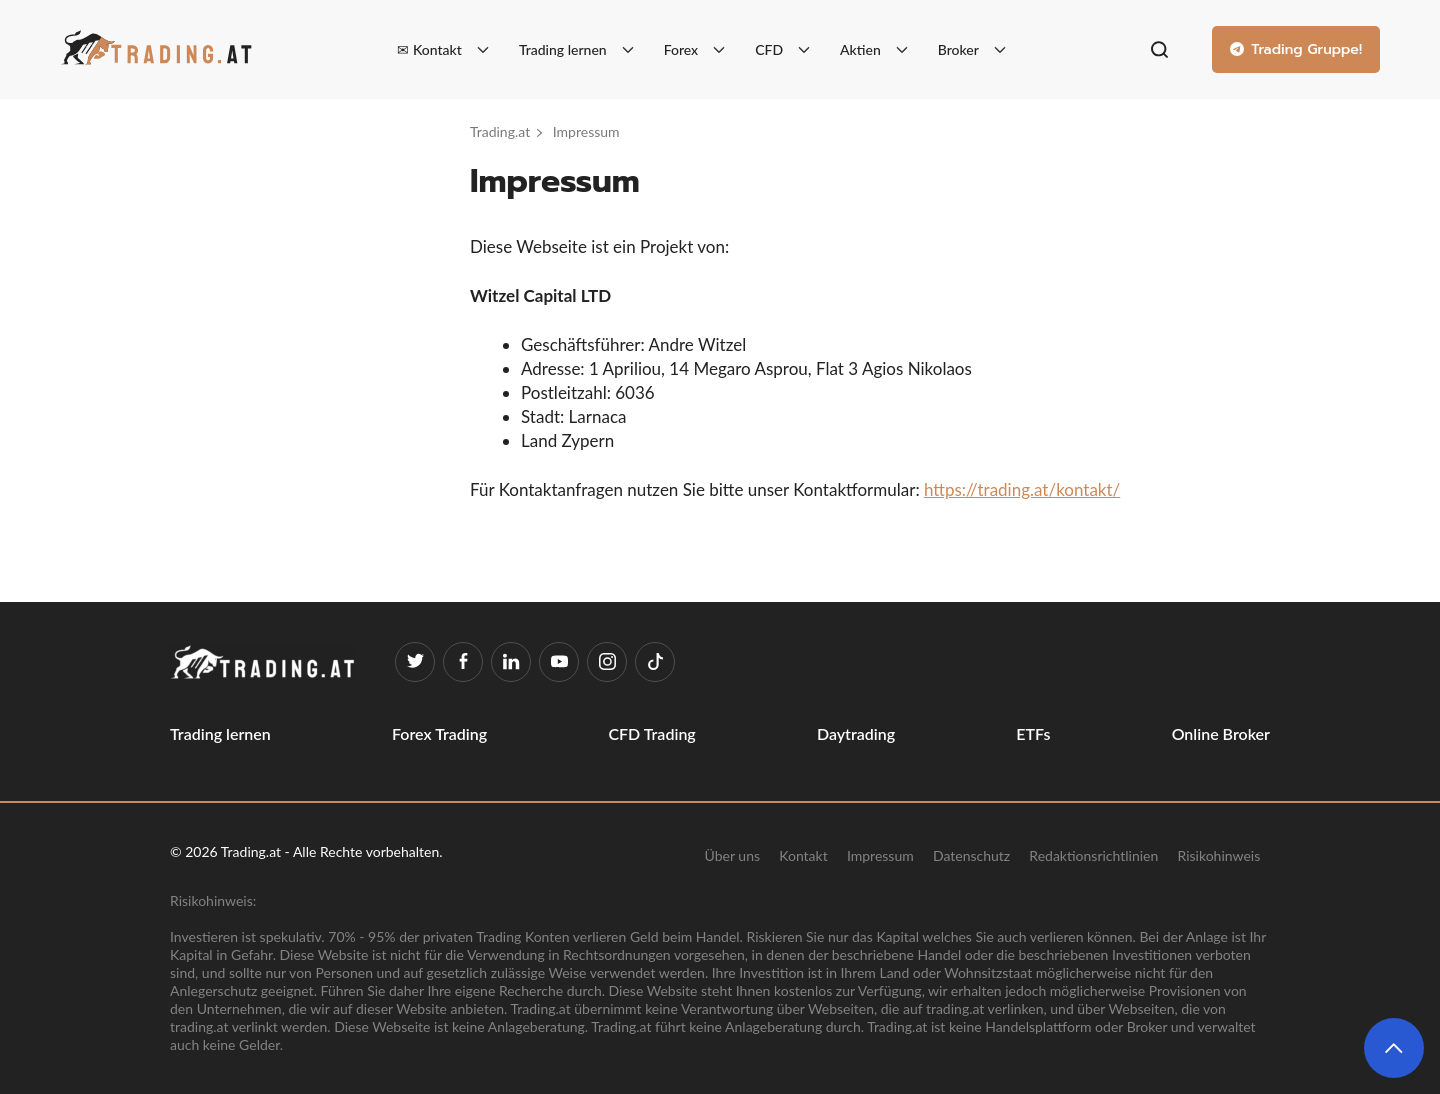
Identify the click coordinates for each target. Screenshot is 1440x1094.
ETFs (1033, 733)
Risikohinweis (1219, 854)
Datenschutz (971, 854)
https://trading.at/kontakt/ (1022, 489)
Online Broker (1221, 733)
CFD (769, 49)
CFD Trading (651, 733)
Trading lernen (563, 49)
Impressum (880, 854)
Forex (681, 49)
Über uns (732, 854)
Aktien (860, 49)
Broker (958, 49)
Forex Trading (439, 733)
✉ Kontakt (429, 49)
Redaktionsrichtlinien (1093, 854)
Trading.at (500, 131)
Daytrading (856, 733)
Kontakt (803, 854)
